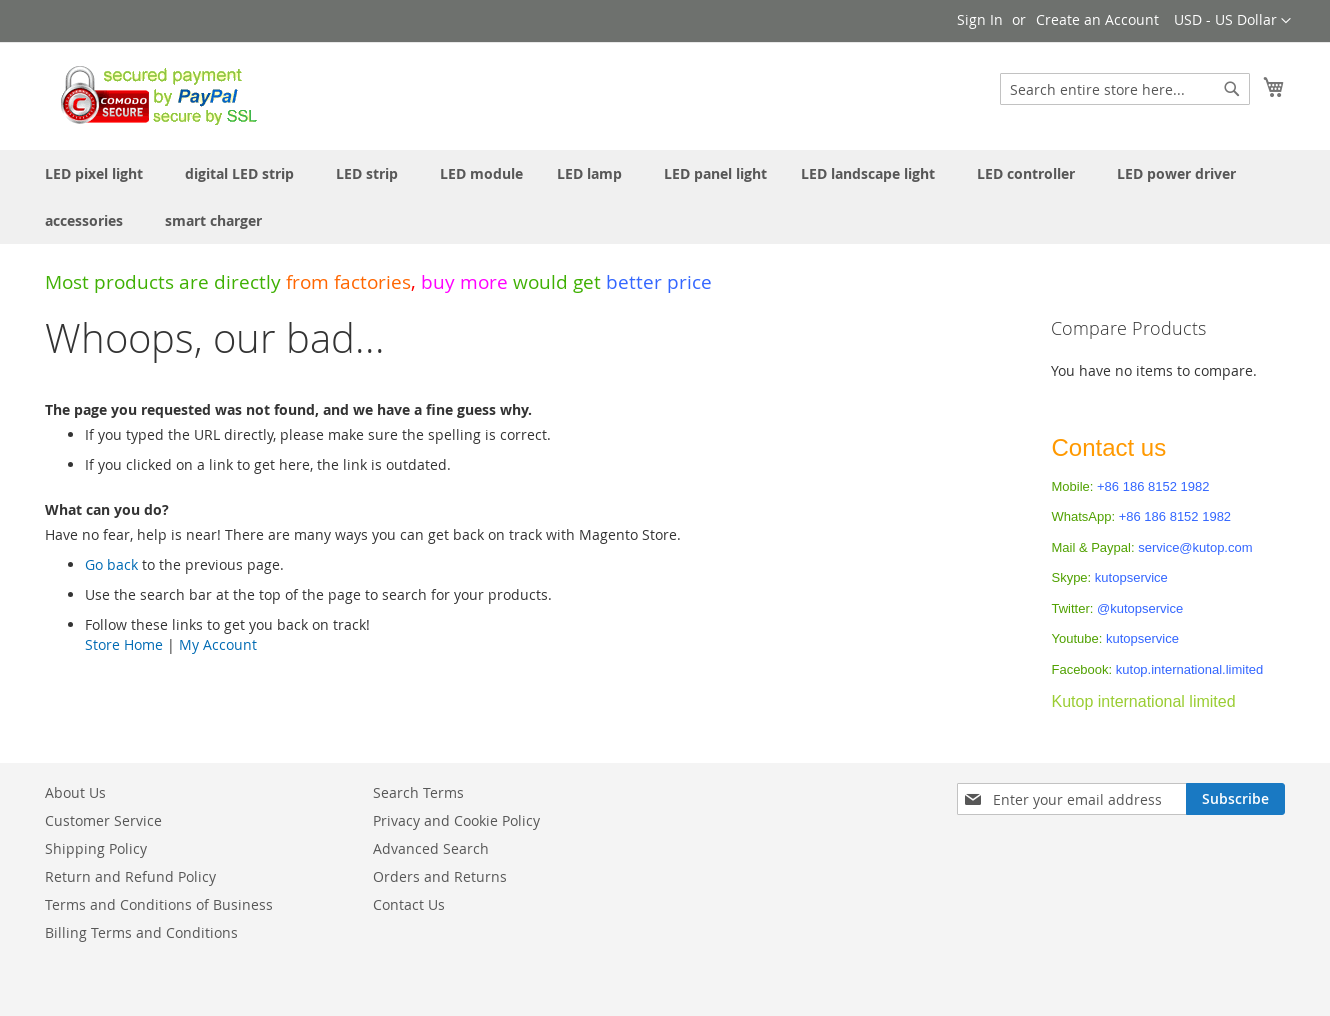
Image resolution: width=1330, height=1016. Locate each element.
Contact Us (409, 904)
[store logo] (153, 95)
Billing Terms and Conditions (141, 932)
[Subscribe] (1235, 799)
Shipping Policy (96, 848)
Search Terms (418, 792)
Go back (111, 564)
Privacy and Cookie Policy (456, 820)
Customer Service (103, 820)
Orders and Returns (440, 876)
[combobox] (1125, 89)
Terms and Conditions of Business (159, 904)
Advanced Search (431, 848)
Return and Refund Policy (130, 876)
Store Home (124, 644)
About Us (75, 792)
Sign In (980, 19)
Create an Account (1097, 19)
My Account (218, 644)
